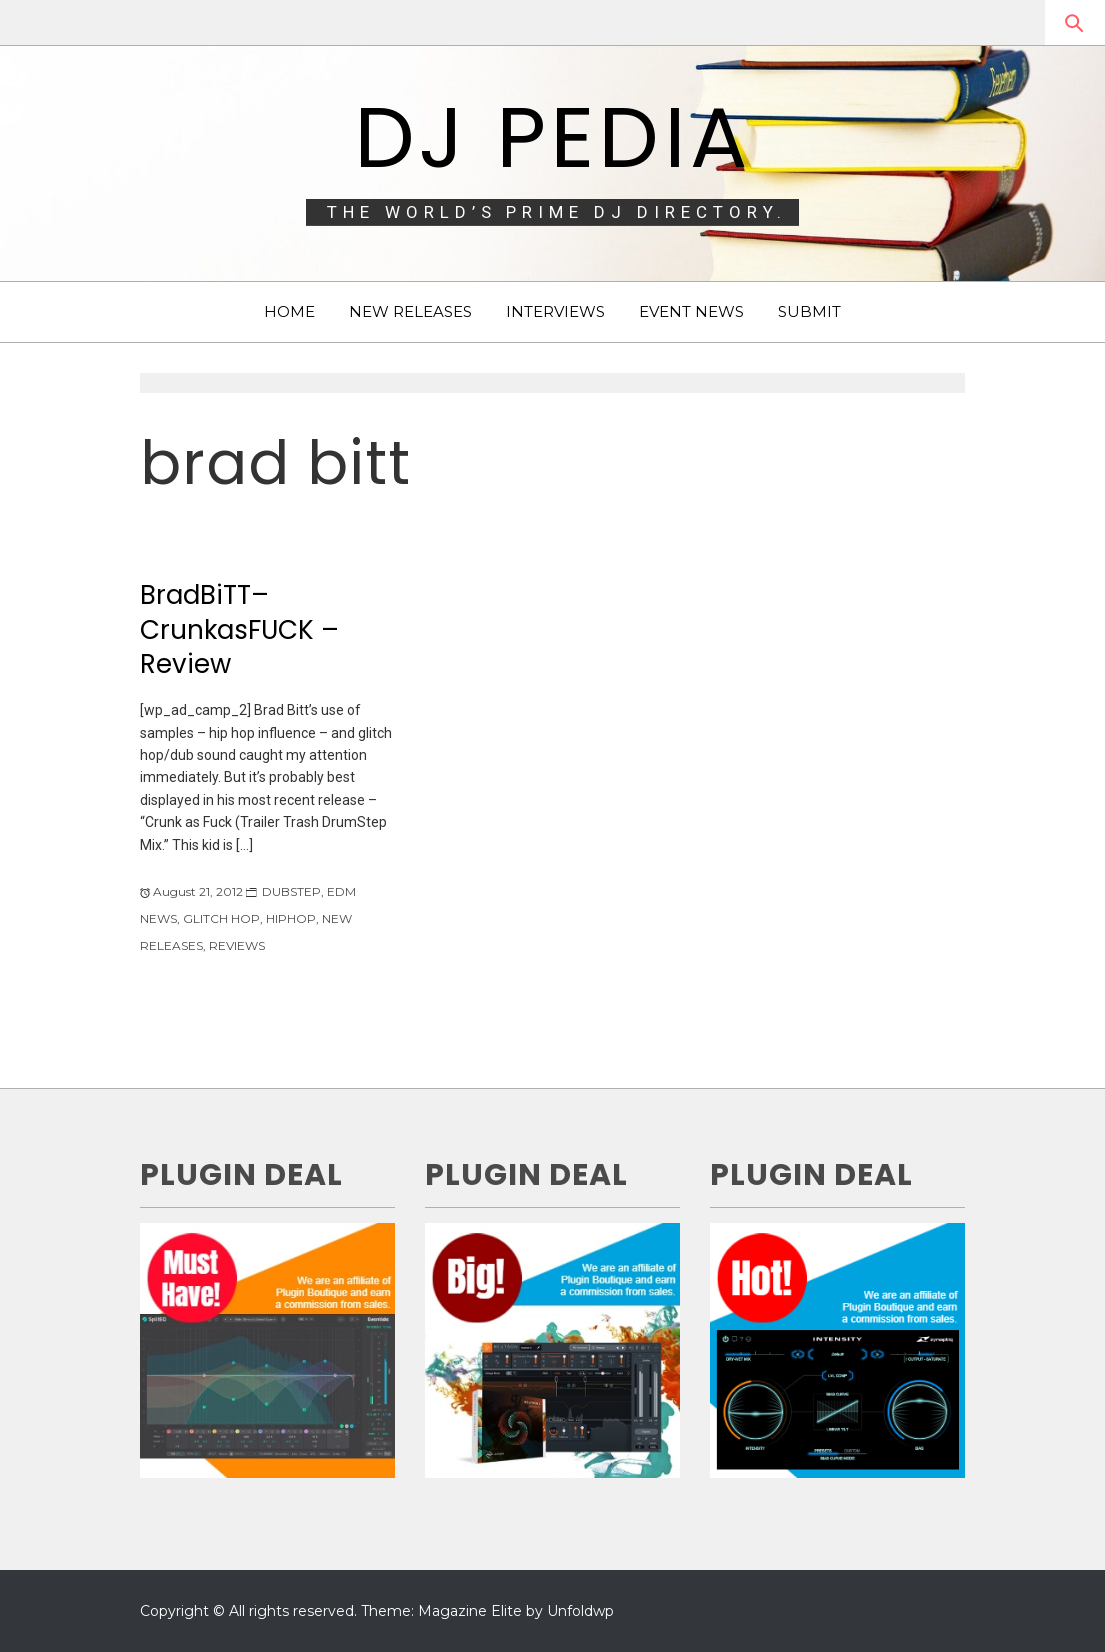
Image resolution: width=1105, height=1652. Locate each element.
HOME (289, 311)
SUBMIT (809, 311)
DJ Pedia (552, 137)
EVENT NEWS (691, 311)
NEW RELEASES (410, 311)
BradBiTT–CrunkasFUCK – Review (239, 629)
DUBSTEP (291, 891)
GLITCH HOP (221, 918)
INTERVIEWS (555, 311)
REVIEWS (237, 945)
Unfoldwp (580, 1611)
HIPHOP (291, 918)
